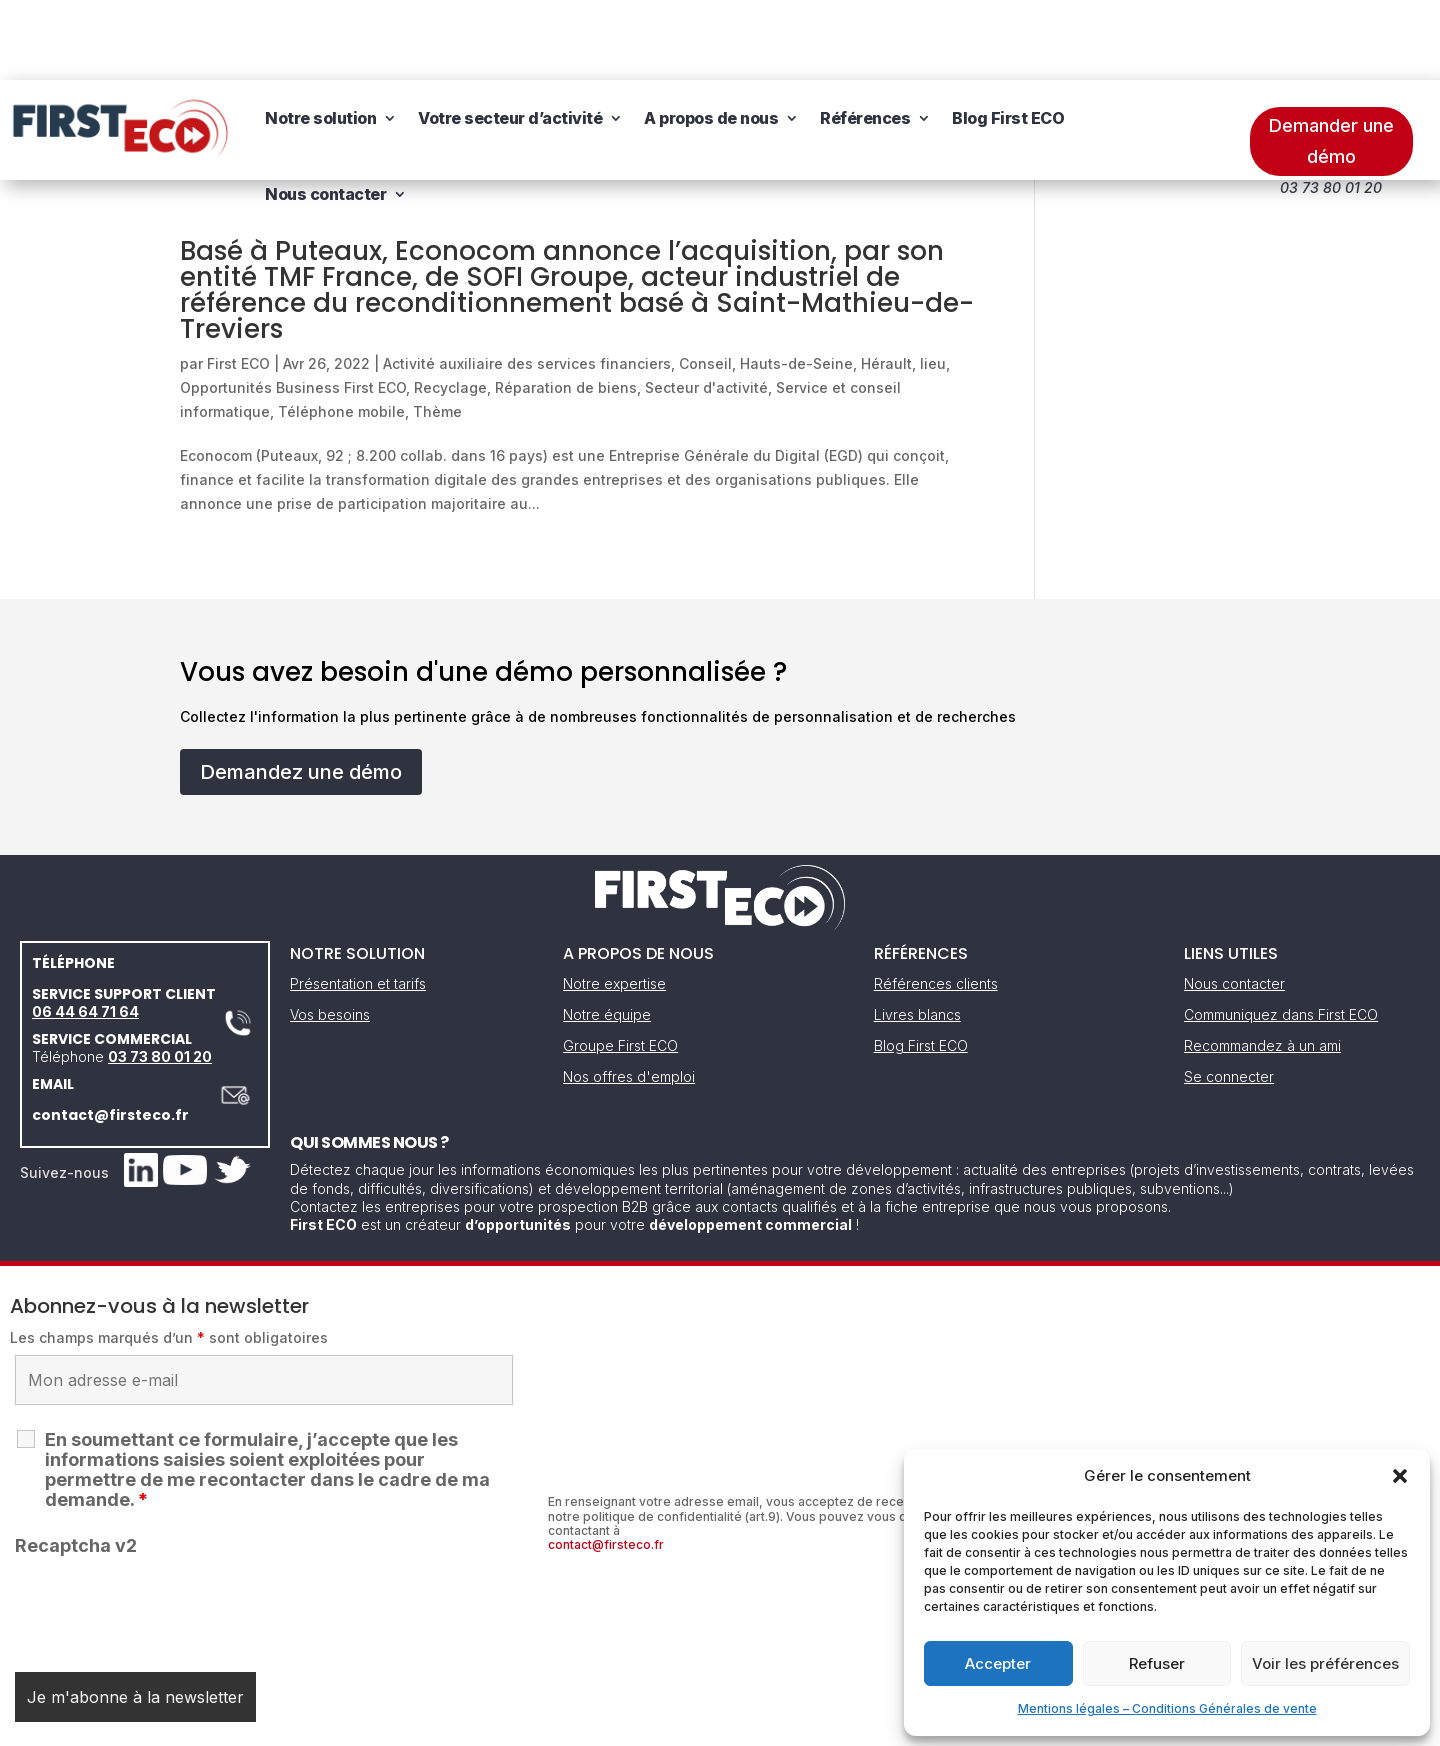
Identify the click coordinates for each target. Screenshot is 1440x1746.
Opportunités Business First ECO (293, 307)
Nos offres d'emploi (629, 996)
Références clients (936, 903)
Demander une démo (1331, 61)
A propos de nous (711, 38)
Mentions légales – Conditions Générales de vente (1167, 1708)
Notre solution (320, 38)
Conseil (705, 283)
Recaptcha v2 (76, 1465)
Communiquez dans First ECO (1281, 934)
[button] (1400, 1476)
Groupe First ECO (620, 965)
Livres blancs (917, 934)
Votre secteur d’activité (510, 38)
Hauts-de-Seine (796, 283)
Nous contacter (325, 114)
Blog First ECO (1008, 38)
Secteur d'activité (706, 307)
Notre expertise (614, 903)
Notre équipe (607, 934)
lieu (933, 283)
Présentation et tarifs (358, 903)
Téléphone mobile (341, 331)
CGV (709, 1723)
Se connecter (1229, 996)
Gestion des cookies (812, 1723)
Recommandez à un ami (1262, 965)
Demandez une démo (301, 692)
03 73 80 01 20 (160, 976)
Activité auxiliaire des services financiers (527, 283)
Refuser (1157, 1663)
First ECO (238, 283)
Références (865, 38)
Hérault (886, 283)
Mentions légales (618, 1723)
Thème (437, 331)
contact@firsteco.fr (110, 1035)
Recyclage (450, 307)
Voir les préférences (1325, 1663)
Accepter (998, 1663)
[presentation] (167, 1528)
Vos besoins (330, 934)
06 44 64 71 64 (85, 931)
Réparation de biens (566, 307)
